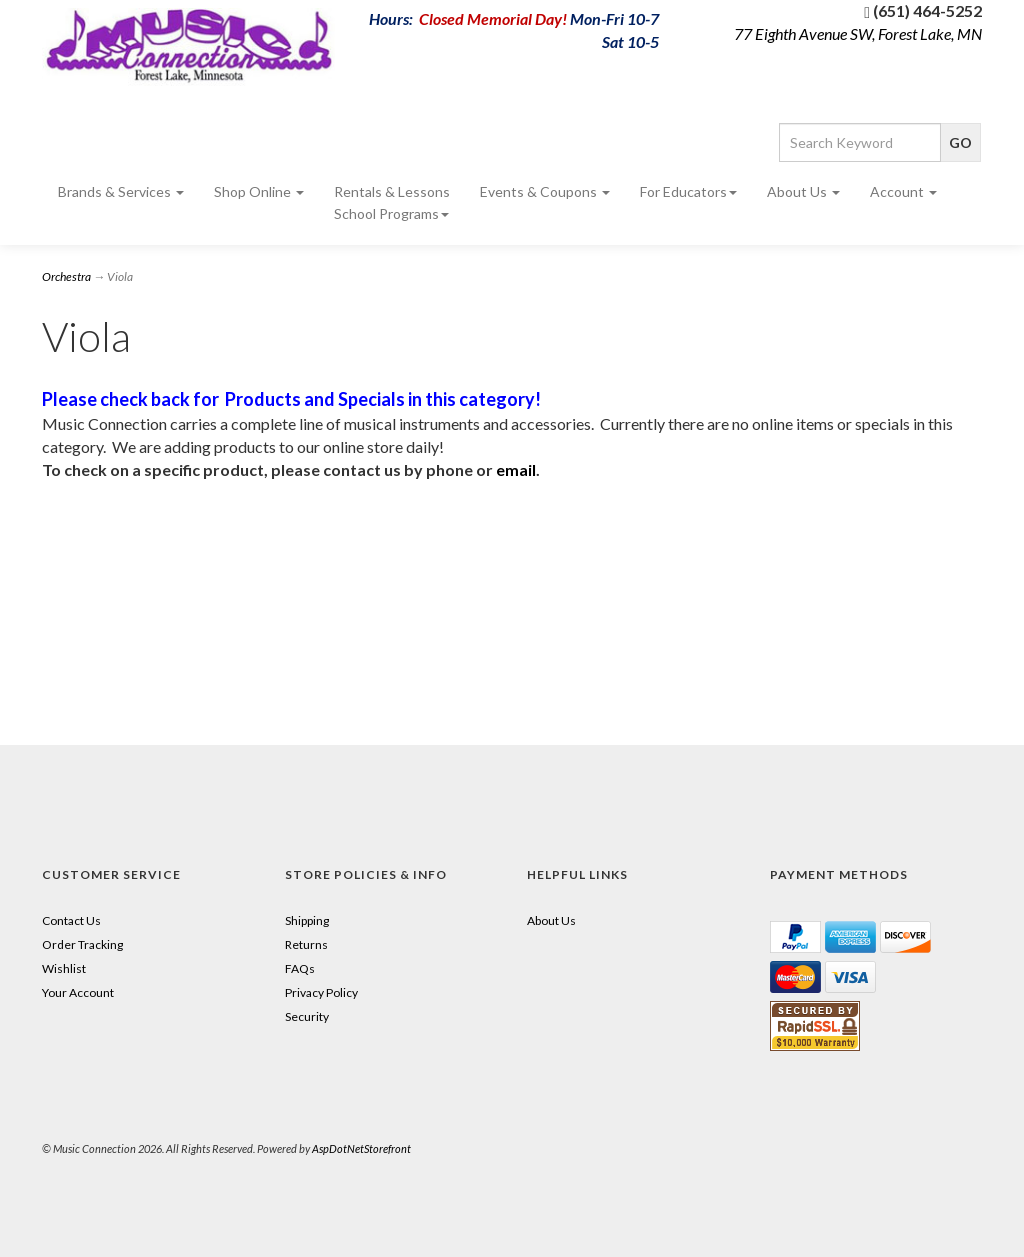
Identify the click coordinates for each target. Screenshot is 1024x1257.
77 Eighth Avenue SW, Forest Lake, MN (858, 33)
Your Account (78, 992)
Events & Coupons (545, 191)
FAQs (300, 968)
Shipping (307, 920)
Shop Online (259, 191)
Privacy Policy (321, 992)
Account (903, 191)
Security (307, 1016)
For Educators (688, 191)
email (516, 469)
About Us (803, 191)
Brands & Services (121, 191)
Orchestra (66, 276)
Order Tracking (82, 944)
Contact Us (71, 920)
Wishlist (64, 968)
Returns (306, 944)
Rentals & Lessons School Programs (392, 202)
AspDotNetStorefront (361, 1148)
